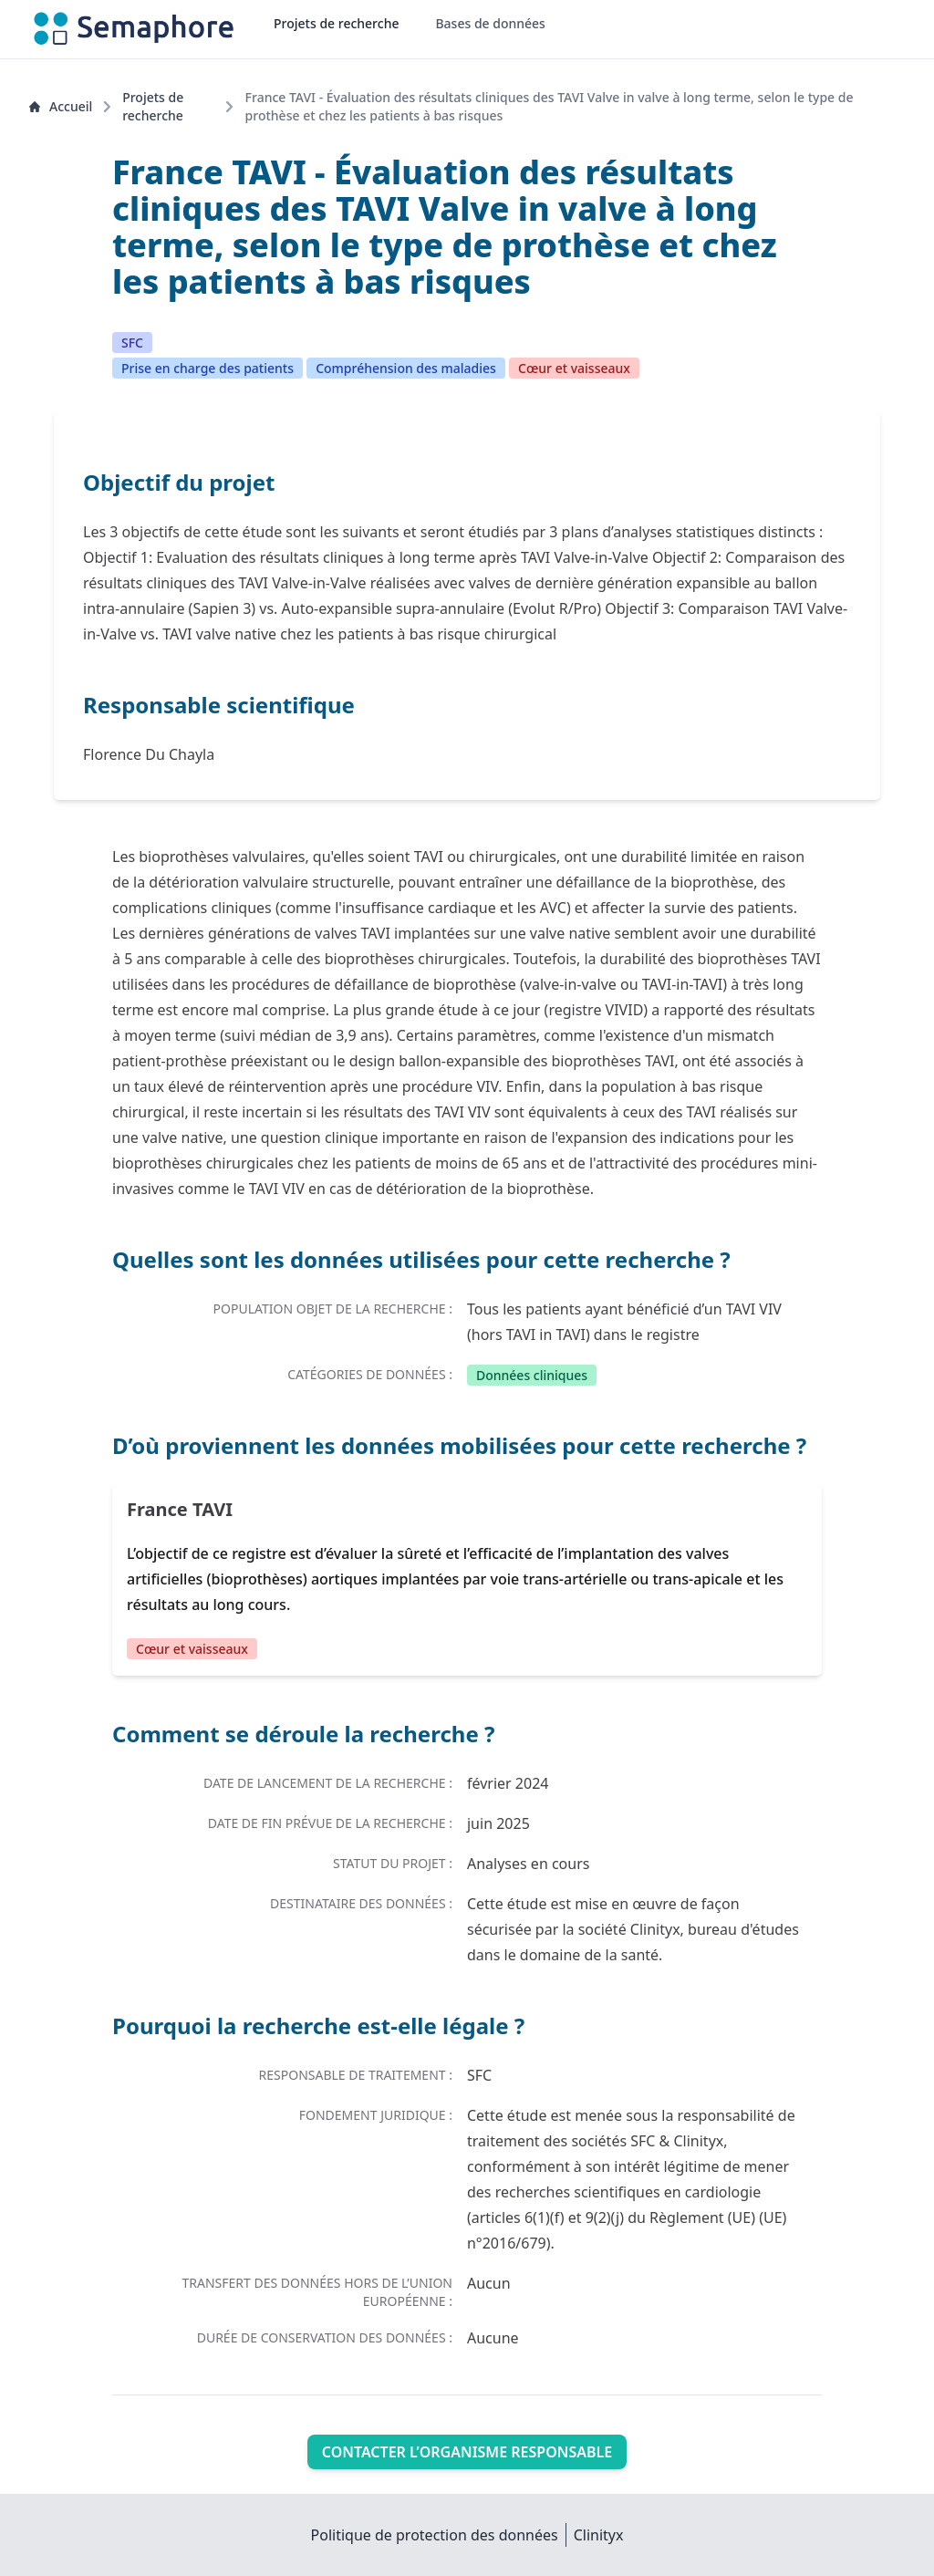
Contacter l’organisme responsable (467, 2452)
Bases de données (490, 23)
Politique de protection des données (434, 2535)
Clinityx (599, 2535)
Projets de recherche (336, 23)
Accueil (60, 106)
